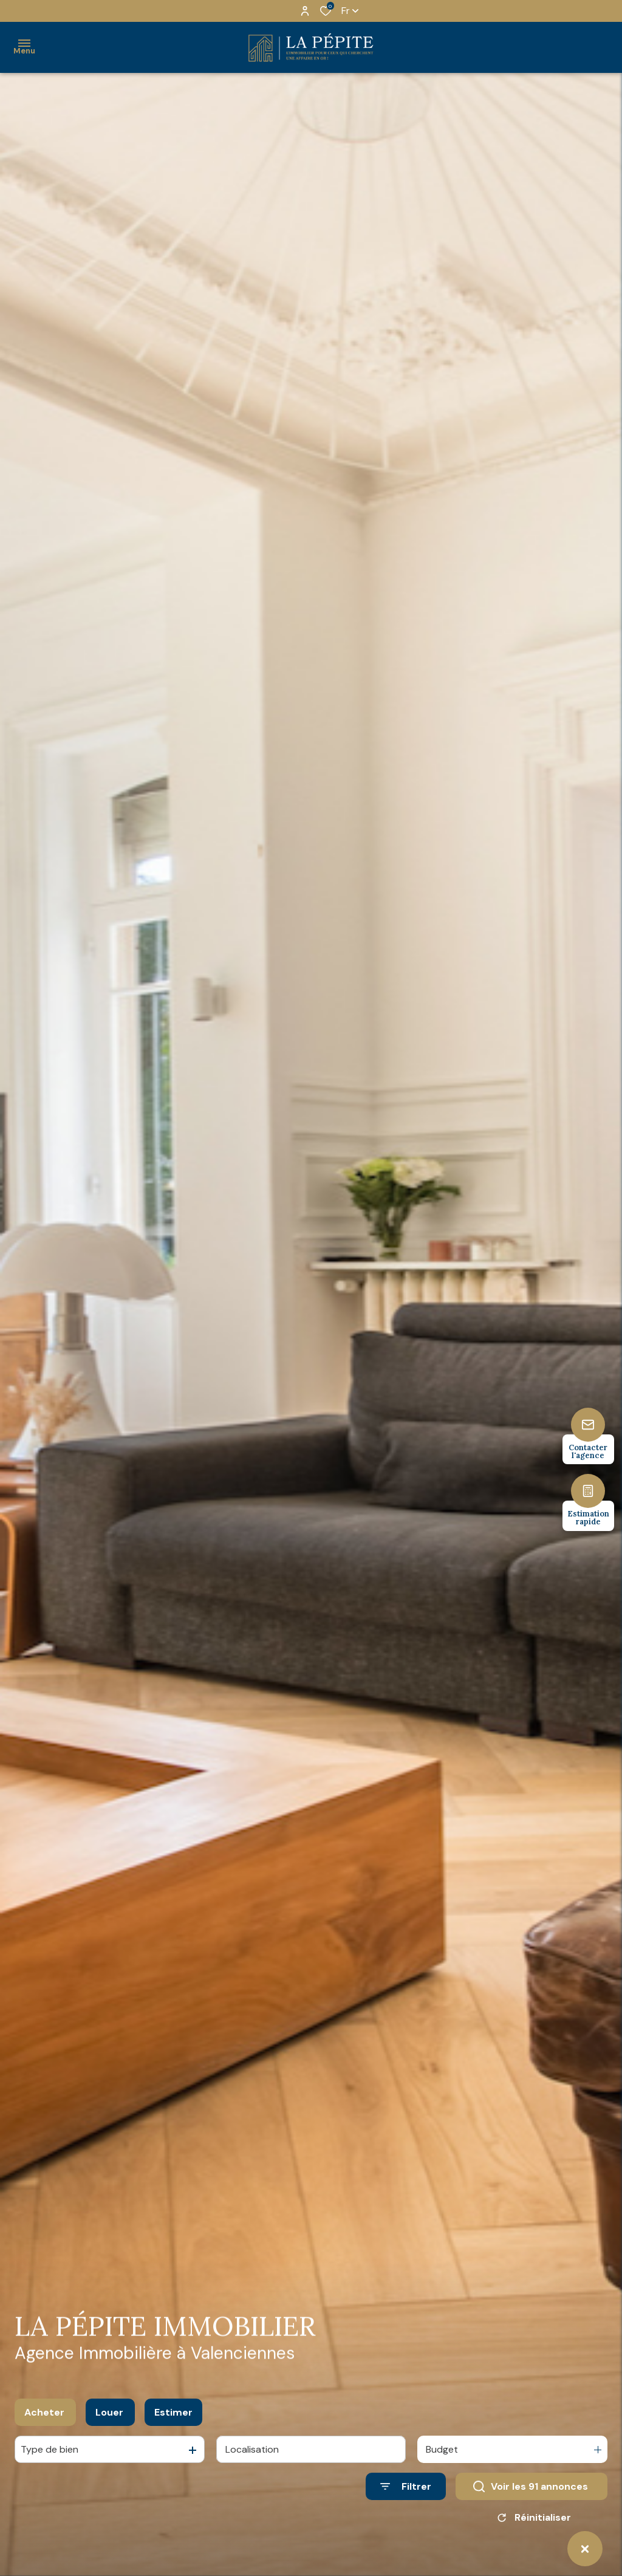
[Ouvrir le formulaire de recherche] (406, 2490)
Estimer (173, 2416)
